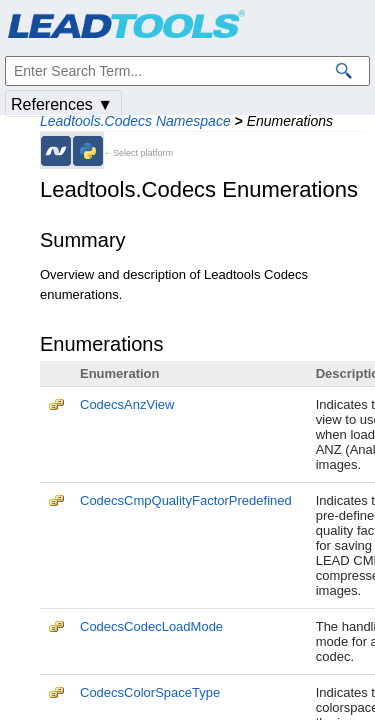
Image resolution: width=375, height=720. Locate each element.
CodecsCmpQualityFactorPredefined (186, 500)
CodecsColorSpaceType (150, 692)
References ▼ (62, 104)
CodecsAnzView (127, 404)
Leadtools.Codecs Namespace (135, 121)
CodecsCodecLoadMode (151, 626)
